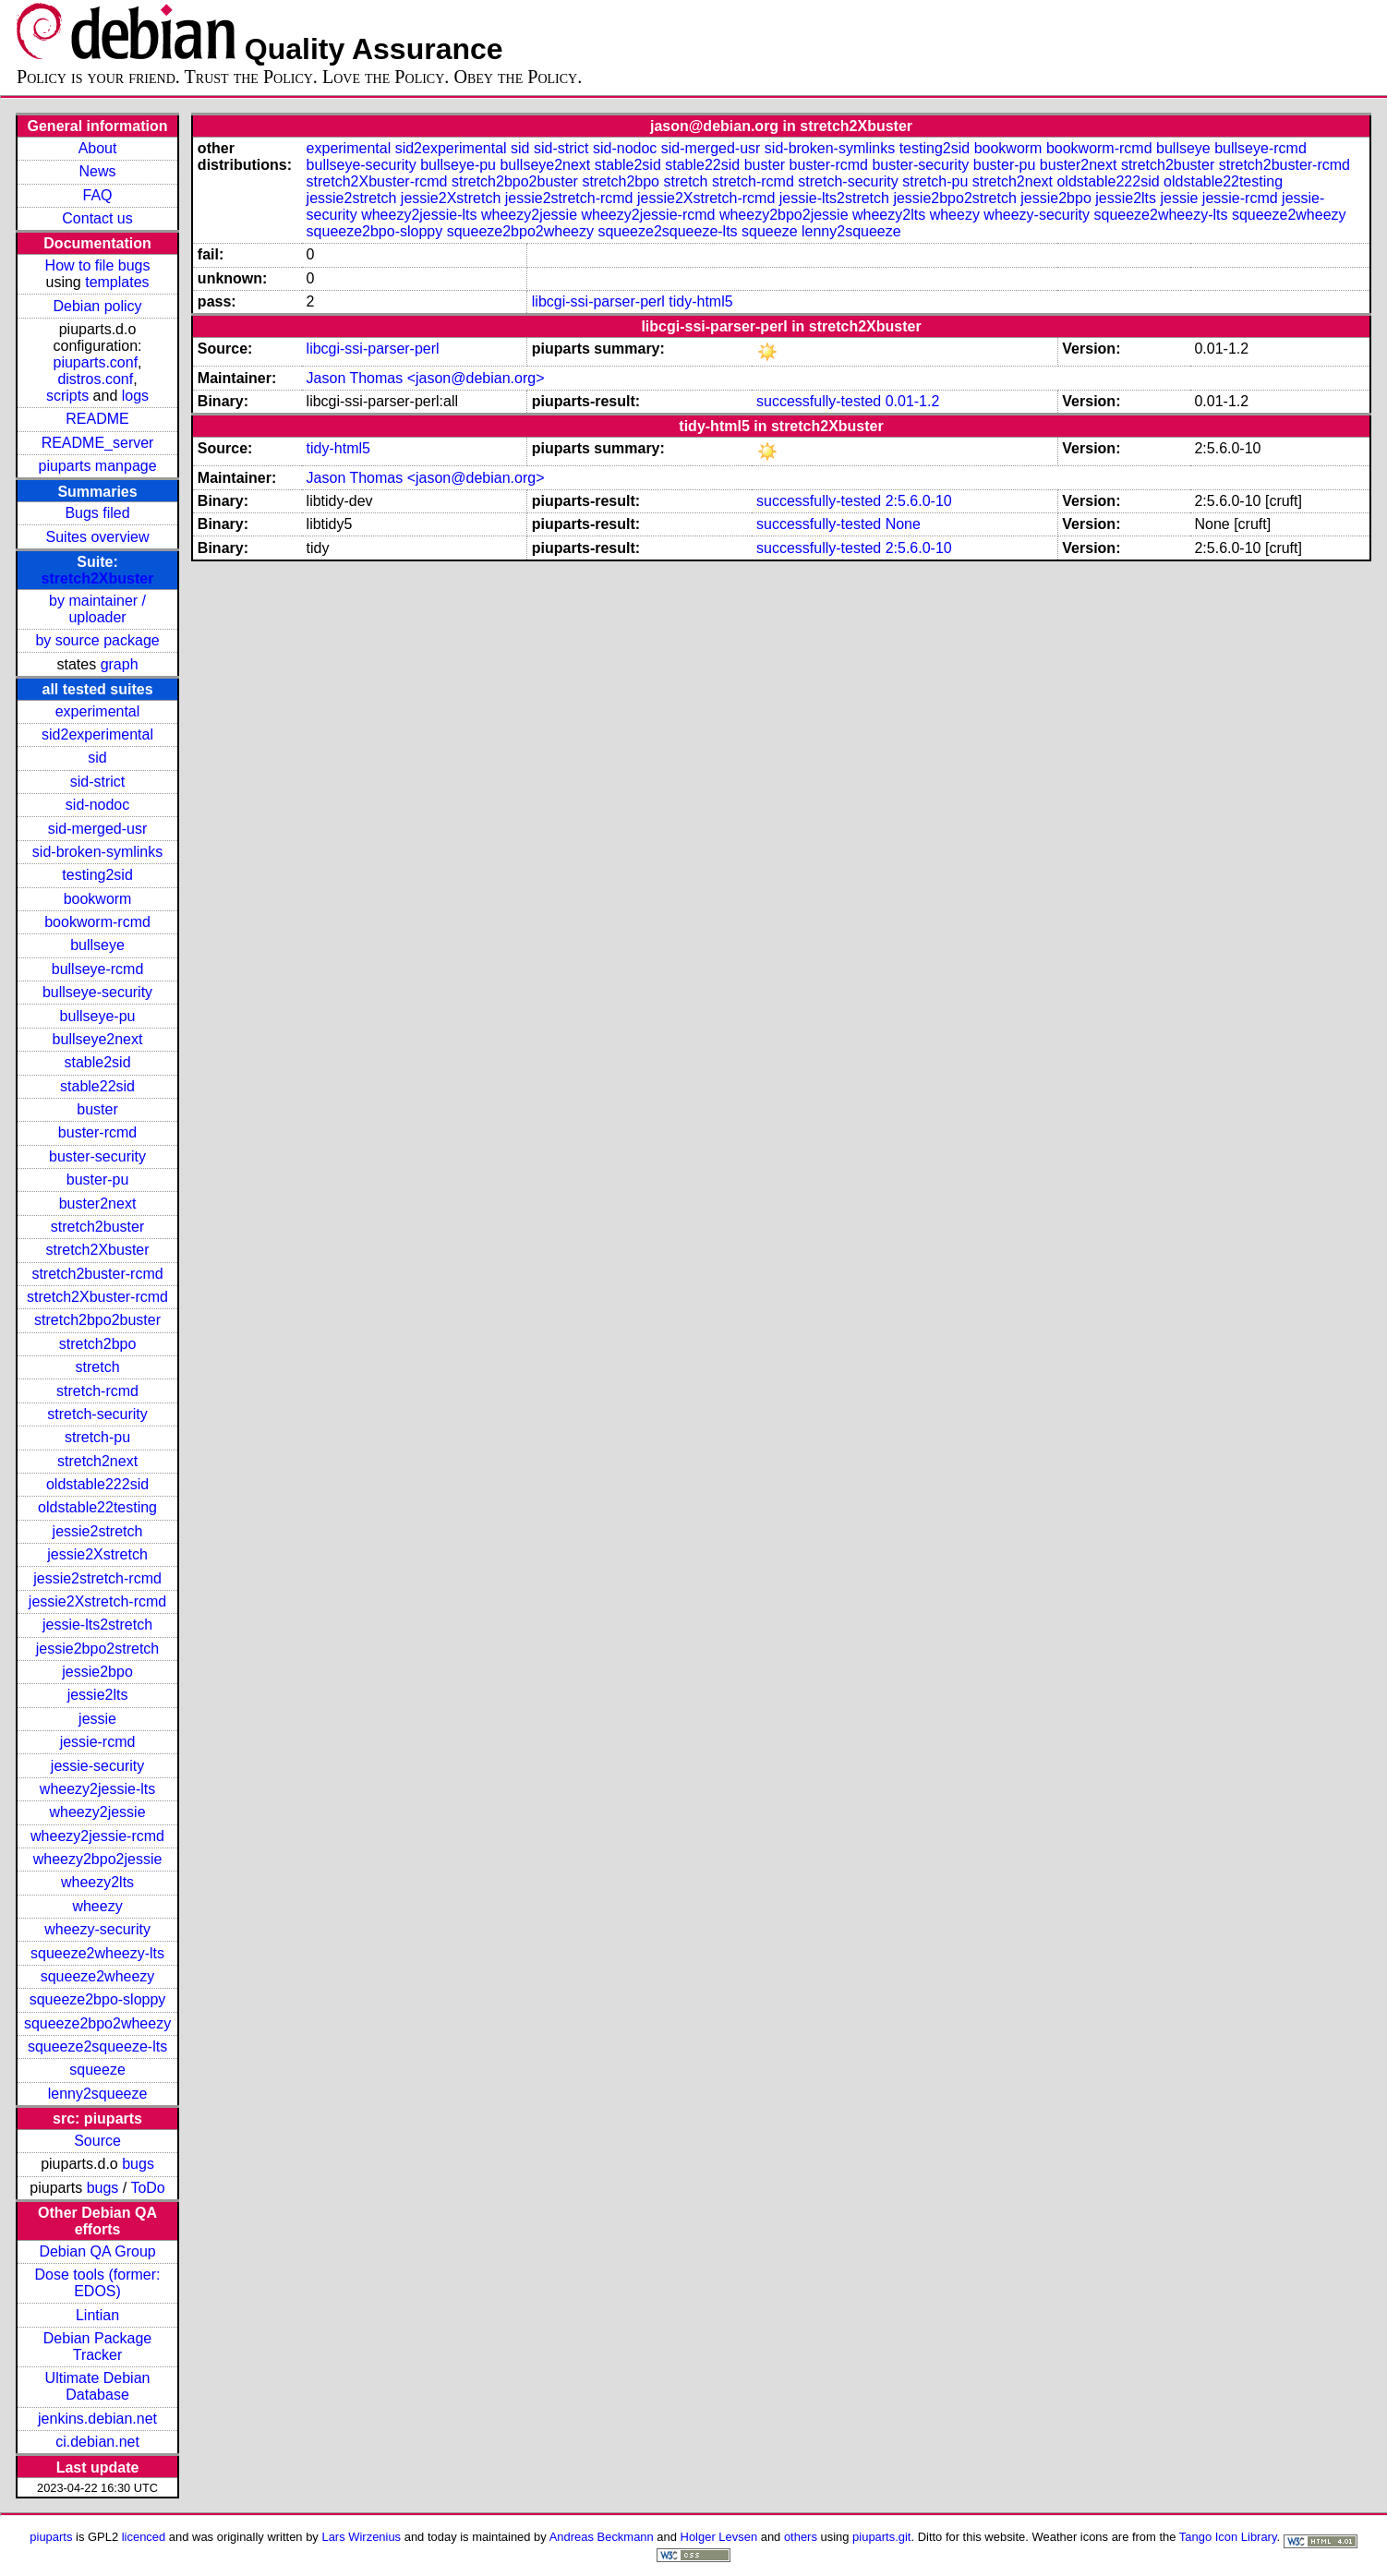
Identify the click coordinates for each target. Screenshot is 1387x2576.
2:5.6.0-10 (919, 501)
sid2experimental (97, 734)
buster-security (97, 1156)
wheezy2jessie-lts (97, 1789)
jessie (97, 1719)
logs (135, 395)
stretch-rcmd (97, 1391)
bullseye (97, 945)
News (97, 171)
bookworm (98, 899)
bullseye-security (97, 992)
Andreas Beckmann (601, 2537)
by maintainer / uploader (97, 609)
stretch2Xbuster (98, 578)
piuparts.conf (96, 362)
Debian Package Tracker (97, 2346)
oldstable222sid (97, 1484)
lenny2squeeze (98, 2093)
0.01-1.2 (913, 401)
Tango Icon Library (1228, 2537)
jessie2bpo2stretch (97, 1648)
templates (117, 282)
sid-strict (98, 781)
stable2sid (98, 1062)
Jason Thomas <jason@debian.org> (426, 378)
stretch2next (97, 1461)
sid (97, 757)
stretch (98, 1367)
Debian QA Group (97, 2251)
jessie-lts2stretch (97, 1624)
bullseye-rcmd (98, 969)
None (903, 524)
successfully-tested (818, 401)
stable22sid (97, 1086)
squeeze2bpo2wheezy (97, 2023)
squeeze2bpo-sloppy (98, 1999)
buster (97, 1109)
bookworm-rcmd (97, 922)
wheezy (97, 1906)
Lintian (97, 2315)
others (800, 2537)
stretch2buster (97, 1226)
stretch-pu (97, 1437)
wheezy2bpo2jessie (98, 1859)
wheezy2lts (97, 1882)
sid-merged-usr (98, 829)
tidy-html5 (700, 301)
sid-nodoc (97, 805)
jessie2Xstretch (97, 1554)
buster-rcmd (97, 1132)
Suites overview (98, 537)
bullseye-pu (98, 1016)
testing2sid (97, 875)
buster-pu (97, 1179)
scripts (67, 395)
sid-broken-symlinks (97, 852)
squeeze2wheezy (98, 1976)
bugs (138, 2164)
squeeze (97, 2069)
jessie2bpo (97, 1671)
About (97, 148)
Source (97, 2141)
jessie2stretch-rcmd (97, 1578)
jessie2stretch (98, 1531)
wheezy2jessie (98, 1812)
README (97, 419)
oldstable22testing (97, 1507)
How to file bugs (98, 265)
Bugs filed (97, 513)
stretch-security (97, 1414)
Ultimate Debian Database (98, 2386)
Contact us (97, 218)
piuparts (51, 2537)
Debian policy (98, 306)
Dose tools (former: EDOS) (98, 2283)
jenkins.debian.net (97, 2418)
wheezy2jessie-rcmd (97, 1836)
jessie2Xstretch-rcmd (97, 1601)
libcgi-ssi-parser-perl (598, 301)
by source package (97, 640)
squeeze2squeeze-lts (97, 2046)
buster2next (98, 1203)
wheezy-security (97, 1929)
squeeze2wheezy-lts (97, 1953)
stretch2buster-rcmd (97, 1274)
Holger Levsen (719, 2537)
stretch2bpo (98, 1344)
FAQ (98, 195)
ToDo (147, 2188)
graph (120, 664)
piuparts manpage (97, 466)
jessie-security (97, 1766)
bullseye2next (98, 1039)
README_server (98, 443)
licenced (144, 2537)
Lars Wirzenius (361, 2537)
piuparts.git (881, 2537)
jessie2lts (97, 1695)
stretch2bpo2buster (97, 1320)
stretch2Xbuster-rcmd (97, 1297)
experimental (97, 711)
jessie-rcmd (98, 1742)
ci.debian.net (97, 2442)
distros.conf (95, 379)
